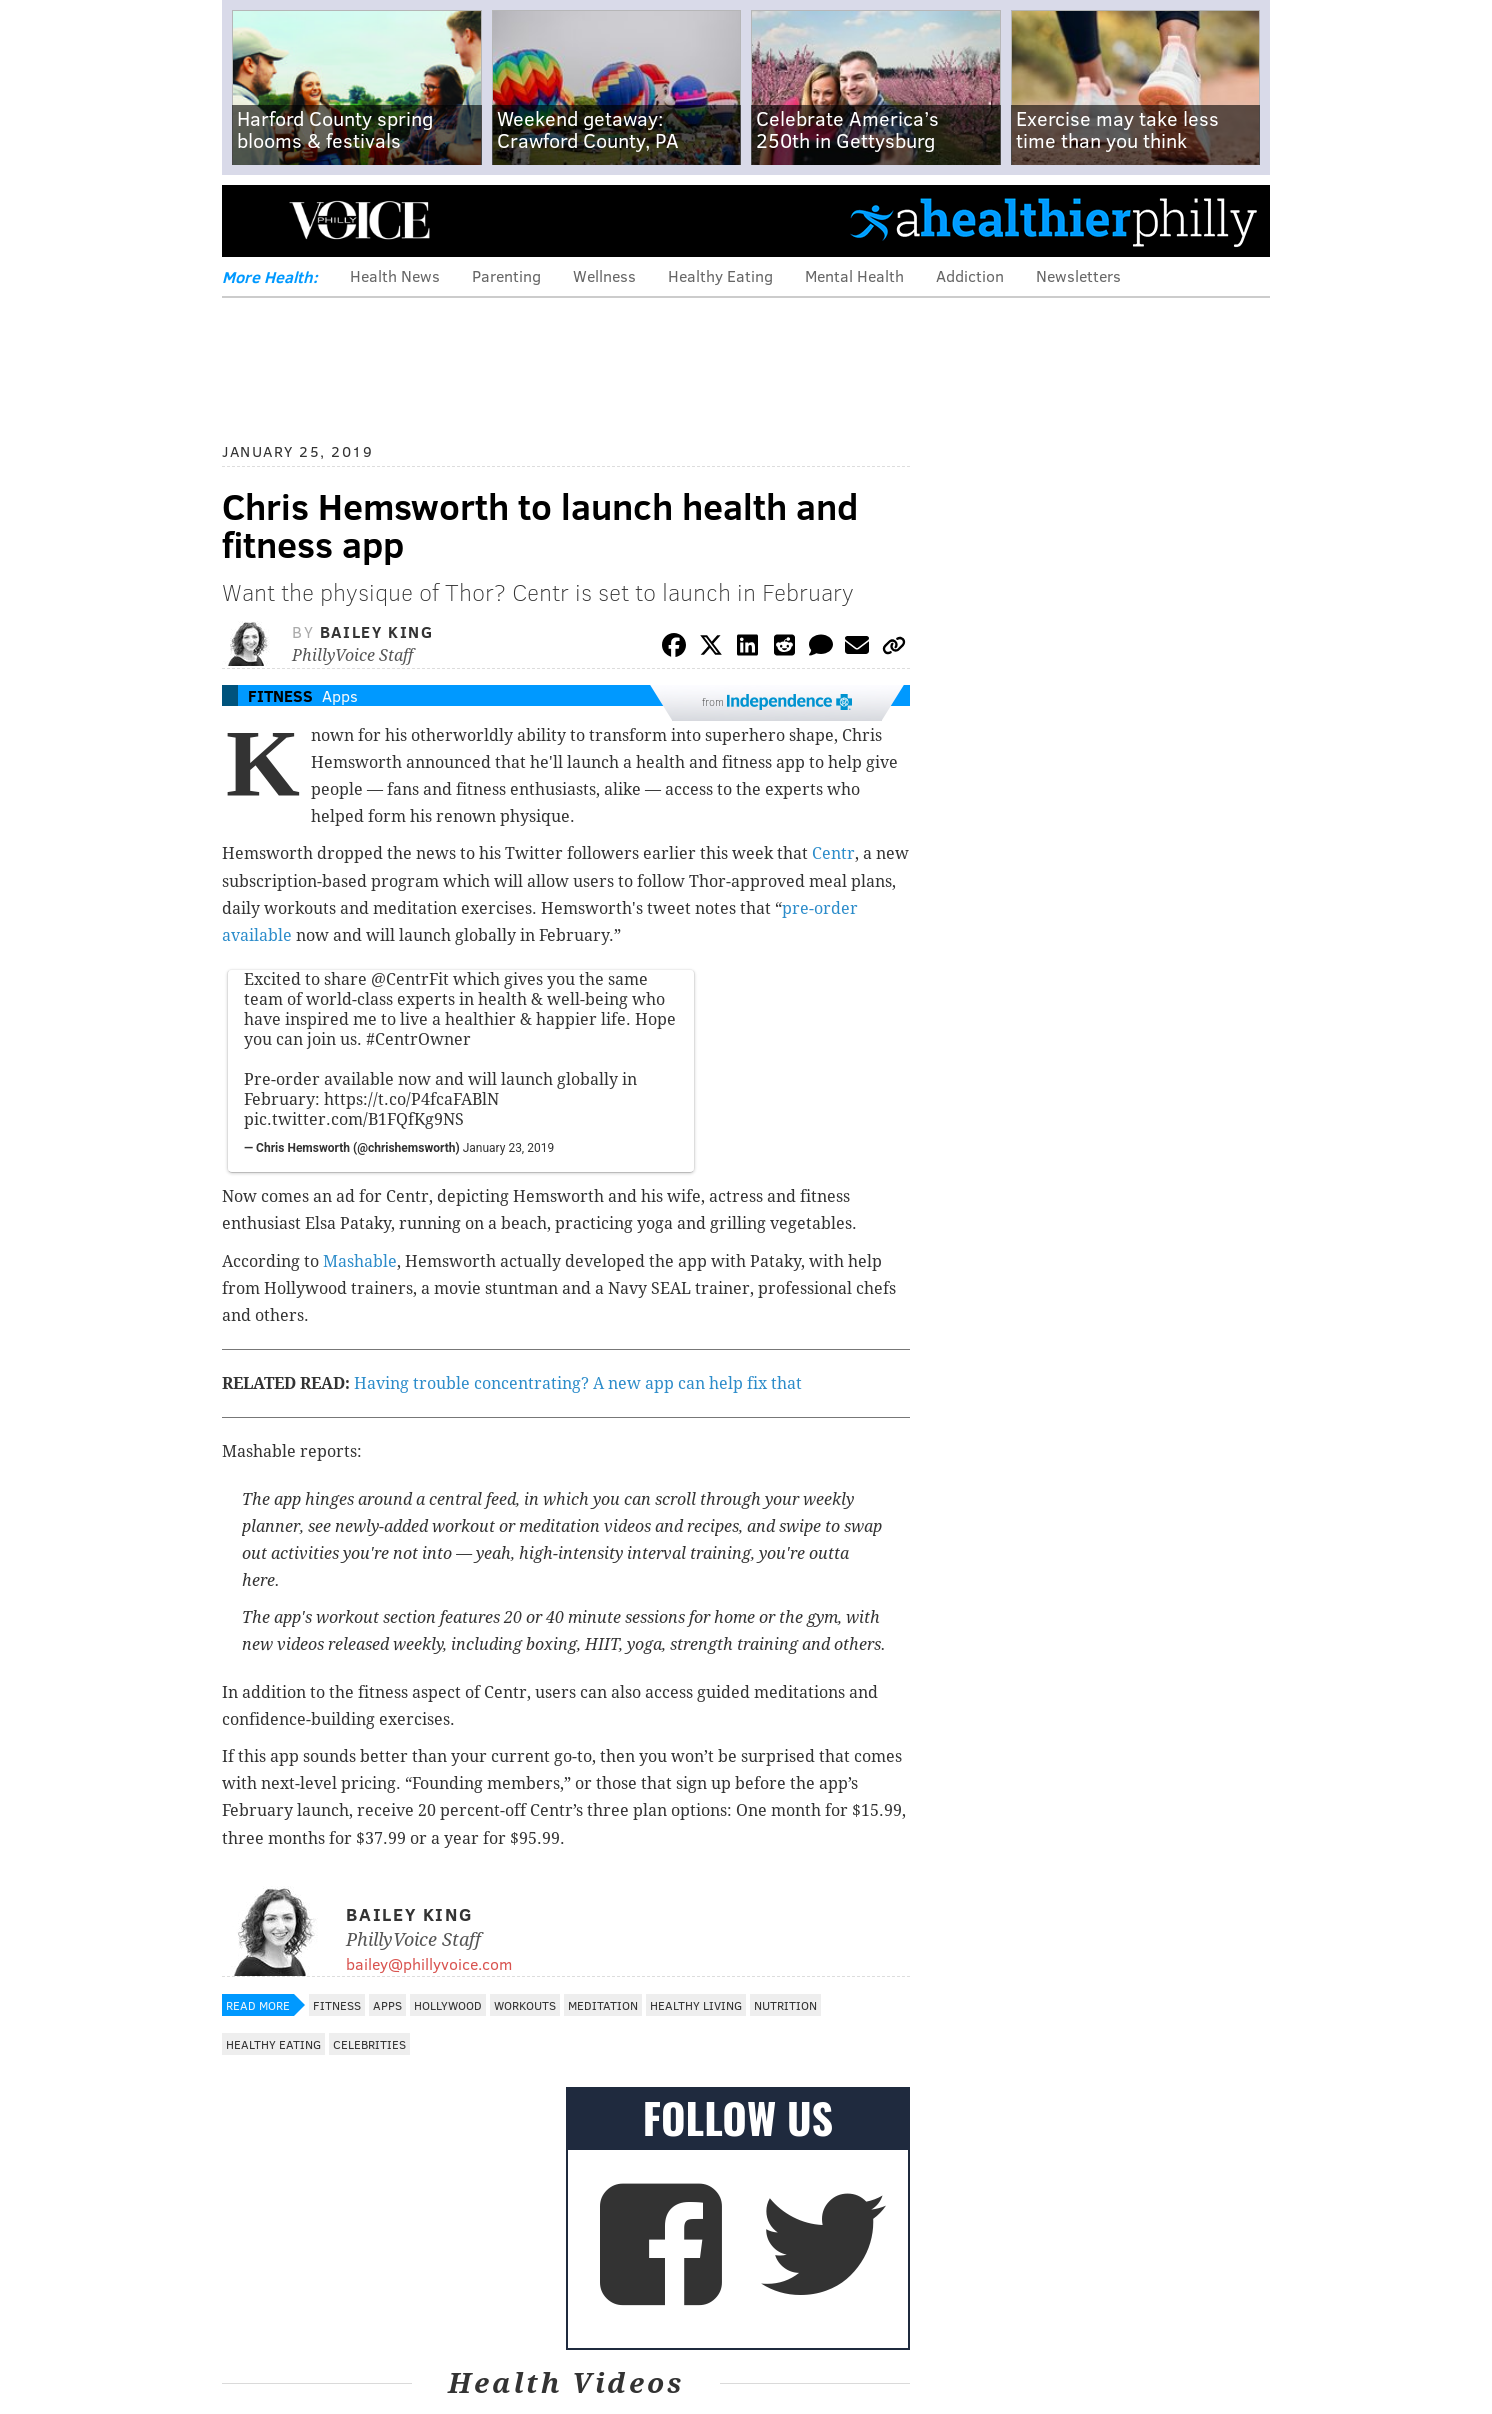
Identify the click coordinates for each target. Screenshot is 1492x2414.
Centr (833, 853)
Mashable (360, 1261)
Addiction (970, 275)
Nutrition (785, 2005)
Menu (254, 220)
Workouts (525, 2005)
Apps (340, 695)
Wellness (604, 275)
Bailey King (377, 631)
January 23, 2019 (509, 1148)
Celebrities (369, 2044)
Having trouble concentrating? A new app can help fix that (578, 1383)
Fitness (280, 695)
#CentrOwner (418, 1039)
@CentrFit (410, 979)
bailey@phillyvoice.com (429, 1963)
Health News (395, 275)
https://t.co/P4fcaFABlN (411, 1099)
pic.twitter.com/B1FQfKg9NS (354, 1119)
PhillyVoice (359, 220)
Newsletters (1078, 275)
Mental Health (854, 275)
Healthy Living (696, 2005)
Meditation (603, 2005)
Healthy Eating (720, 275)
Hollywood (448, 2005)
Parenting (506, 275)
